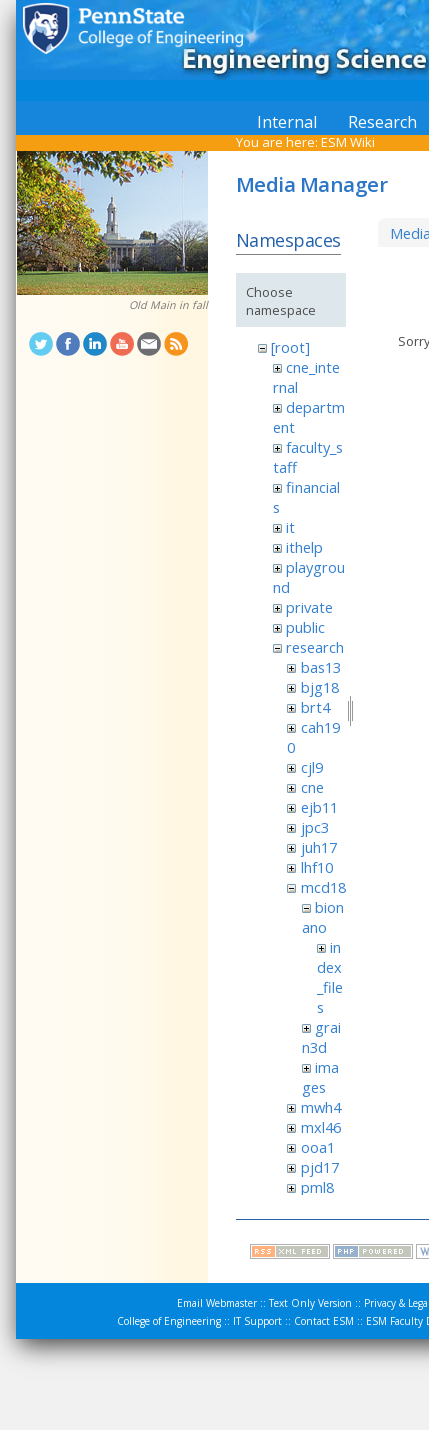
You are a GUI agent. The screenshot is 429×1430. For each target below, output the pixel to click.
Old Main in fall (168, 305)
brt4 (315, 707)
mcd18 (323, 887)
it (290, 527)
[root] (290, 347)
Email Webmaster (217, 1303)
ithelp (304, 547)
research (315, 647)
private (309, 607)
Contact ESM (324, 1321)
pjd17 (320, 1167)
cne (312, 787)
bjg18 (320, 687)
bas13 (321, 667)
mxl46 (321, 1127)
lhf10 (317, 867)
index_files (330, 977)
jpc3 (315, 827)
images (320, 1077)
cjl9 (312, 767)
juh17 (319, 847)
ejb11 (319, 807)
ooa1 (318, 1147)
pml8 (317, 1187)
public (305, 627)
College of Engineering (169, 1321)
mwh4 (321, 1107)
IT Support (257, 1321)
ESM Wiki (348, 142)
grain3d (321, 1037)
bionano (323, 917)
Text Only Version (310, 1303)
